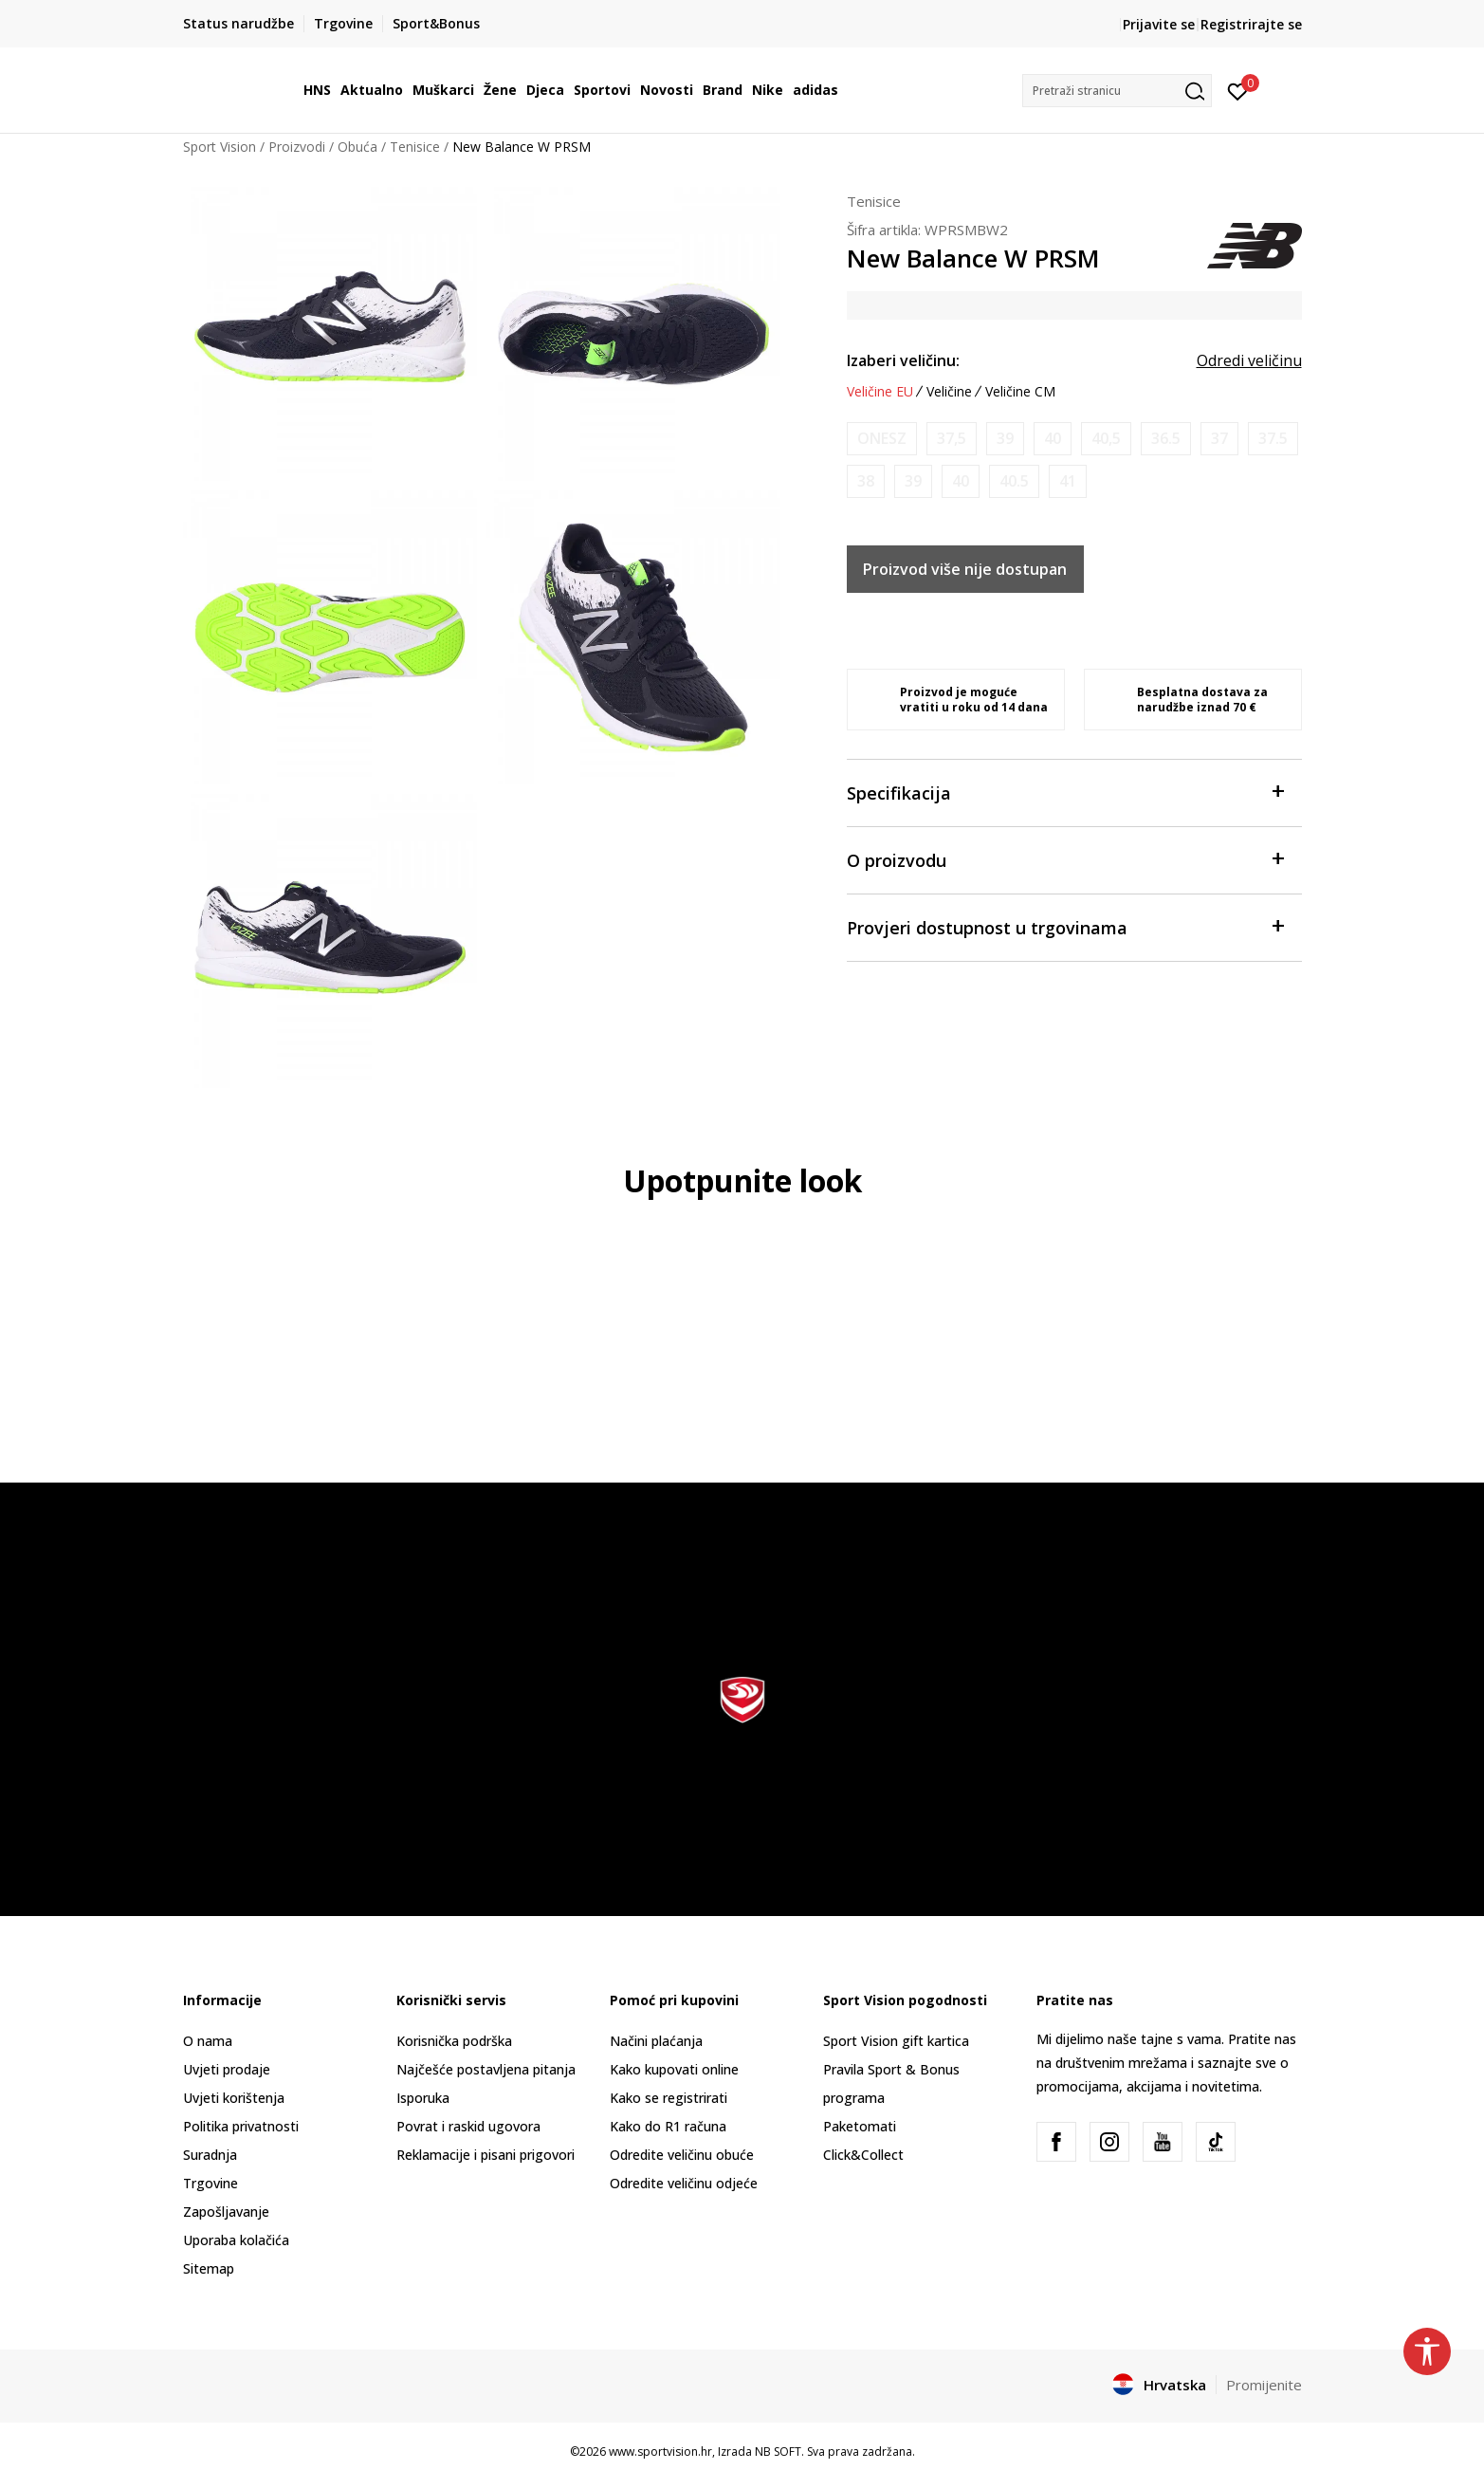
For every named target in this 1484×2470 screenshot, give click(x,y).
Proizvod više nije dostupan (965, 569)
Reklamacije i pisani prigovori (485, 2155)
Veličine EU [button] (880, 391)
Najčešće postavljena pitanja (486, 2069)
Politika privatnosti (241, 2126)
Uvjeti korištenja (233, 2098)
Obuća (357, 147)
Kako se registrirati (668, 2098)
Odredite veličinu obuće (682, 2155)
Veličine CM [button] (1020, 391)
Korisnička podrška (454, 2041)
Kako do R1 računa (668, 2126)
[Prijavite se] (1238, 90)
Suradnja (210, 2155)
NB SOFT (778, 2451)
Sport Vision (219, 147)
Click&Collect (863, 2155)
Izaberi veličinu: (903, 360)
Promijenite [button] (1264, 2384)
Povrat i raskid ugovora (468, 2126)
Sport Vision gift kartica (896, 2041)
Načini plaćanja (656, 2041)
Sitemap (208, 2268)
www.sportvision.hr (660, 2451)
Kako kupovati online (674, 2069)
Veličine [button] (949, 391)
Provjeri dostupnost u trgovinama (1065, 926)
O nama (207, 2041)
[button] (1117, 90)
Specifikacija (1065, 791)
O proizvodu (1065, 859)
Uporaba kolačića (236, 2240)
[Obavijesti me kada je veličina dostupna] (882, 438)
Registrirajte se (1251, 24)
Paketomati (859, 2126)
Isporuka (422, 2098)
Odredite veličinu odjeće (684, 2183)
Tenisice (415, 147)
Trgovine (210, 2183)
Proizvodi (296, 147)
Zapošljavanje (226, 2212)
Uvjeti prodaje (226, 2069)
